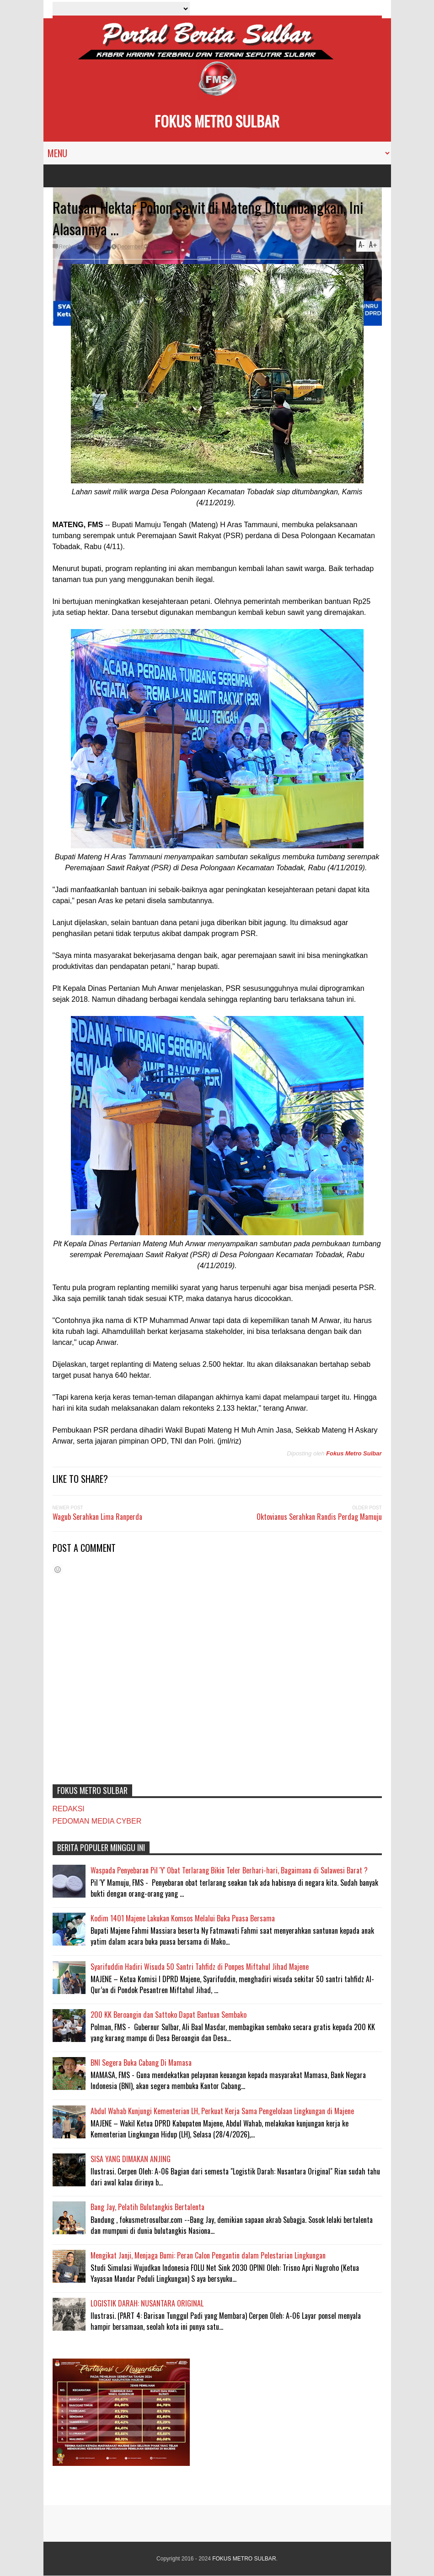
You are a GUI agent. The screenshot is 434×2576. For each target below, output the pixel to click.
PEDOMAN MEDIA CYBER (97, 1821)
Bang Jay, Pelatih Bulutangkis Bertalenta (147, 2206)
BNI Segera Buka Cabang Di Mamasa (141, 2062)
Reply (66, 246)
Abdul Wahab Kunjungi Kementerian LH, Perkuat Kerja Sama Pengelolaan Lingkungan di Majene (222, 2110)
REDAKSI (69, 1809)
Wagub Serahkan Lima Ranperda (97, 1516)
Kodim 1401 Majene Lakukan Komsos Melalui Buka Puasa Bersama (183, 1918)
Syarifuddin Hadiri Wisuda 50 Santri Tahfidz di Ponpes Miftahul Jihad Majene (200, 1966)
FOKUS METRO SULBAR (217, 121)
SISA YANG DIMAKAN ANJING (131, 2158)
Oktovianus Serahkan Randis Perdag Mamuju (319, 1516)
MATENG (95, 246)
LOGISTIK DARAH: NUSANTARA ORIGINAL (147, 2303)
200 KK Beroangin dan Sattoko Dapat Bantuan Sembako (168, 2014)
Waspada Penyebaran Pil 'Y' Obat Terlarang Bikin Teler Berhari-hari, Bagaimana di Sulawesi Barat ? (229, 1870)
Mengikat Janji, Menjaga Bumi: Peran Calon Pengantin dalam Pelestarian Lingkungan (208, 2255)
